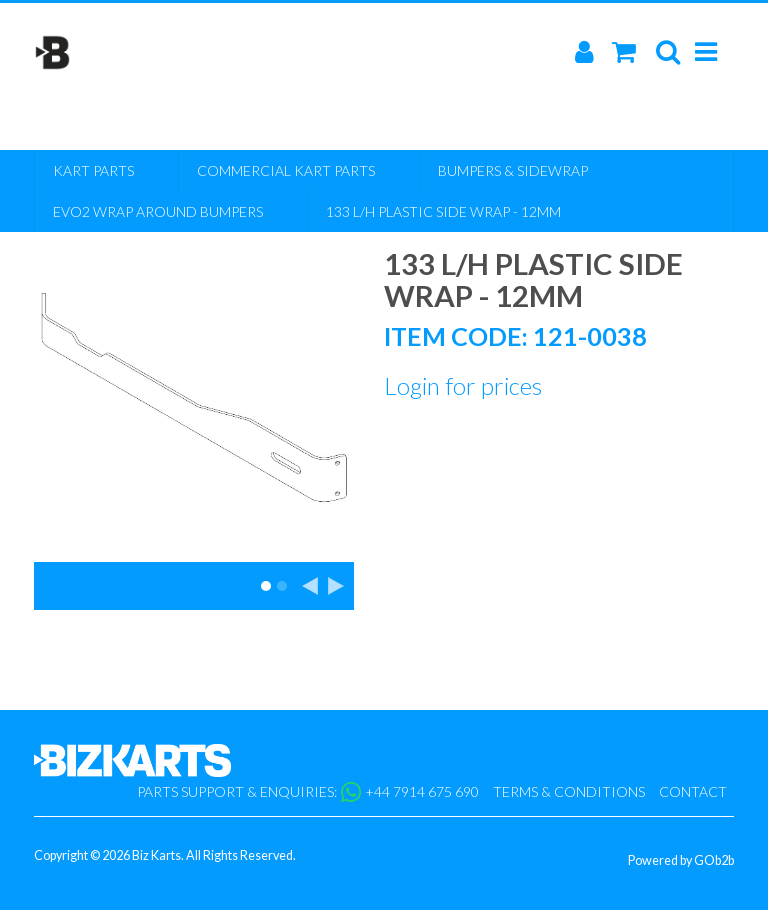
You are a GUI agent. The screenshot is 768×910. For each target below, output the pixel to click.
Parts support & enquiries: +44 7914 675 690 (308, 792)
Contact (693, 791)
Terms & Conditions (569, 791)
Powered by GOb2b (681, 860)
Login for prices (463, 385)
